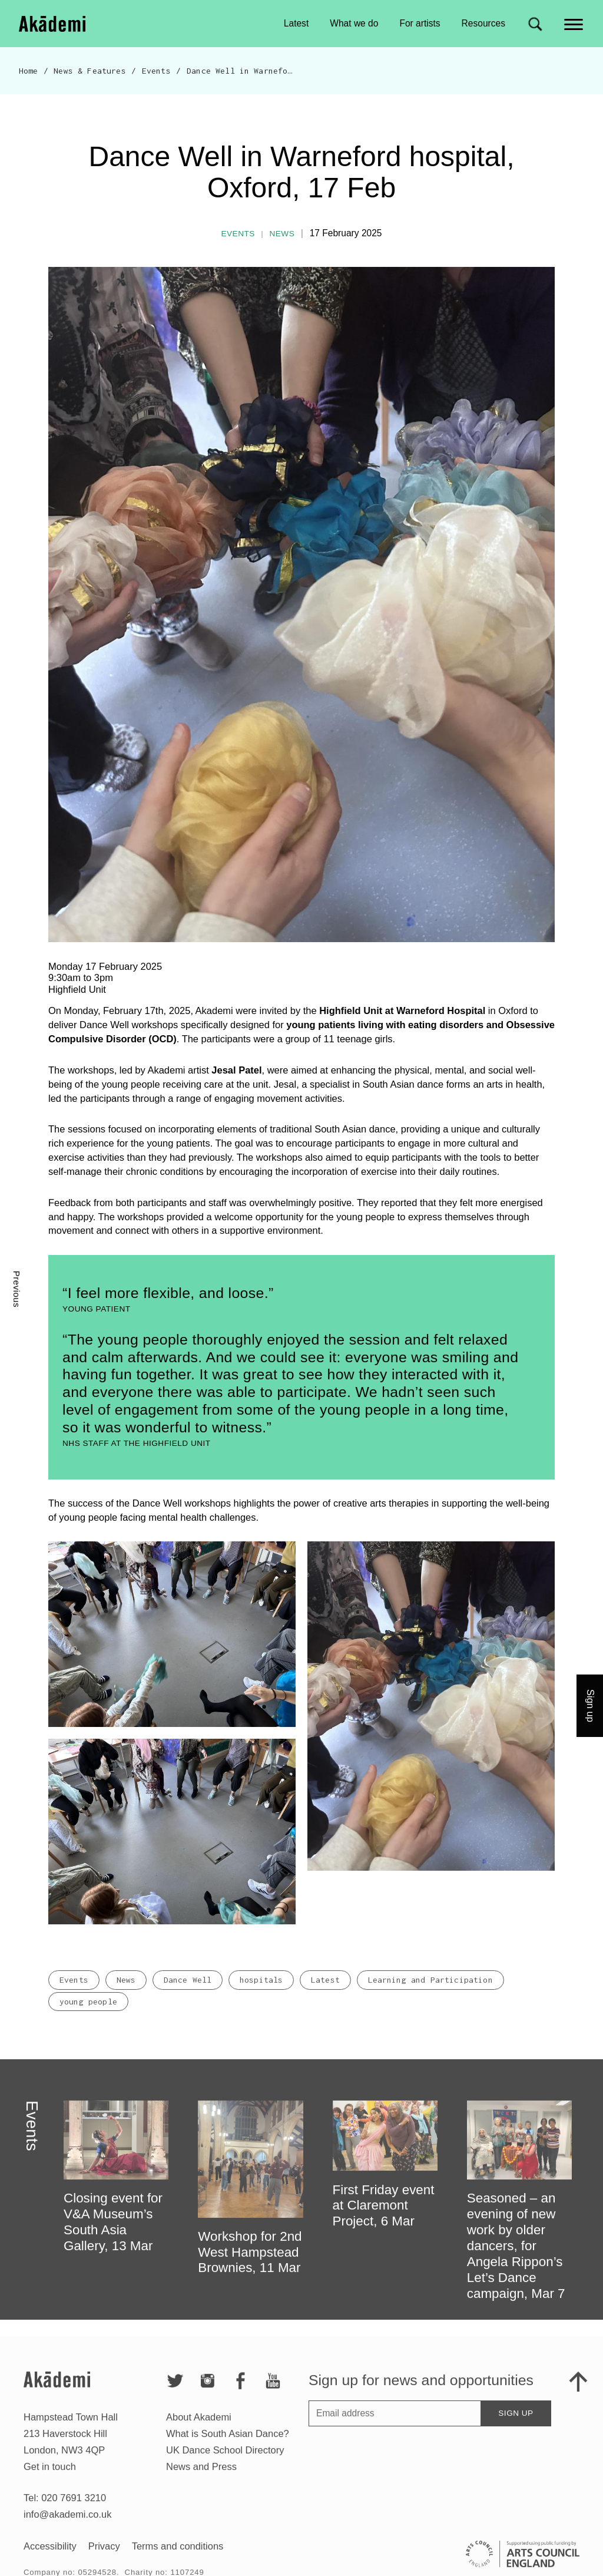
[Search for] (535, 24)
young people (88, 2015)
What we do (354, 23)
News (281, 233)
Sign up (515, 2426)
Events (156, 70)
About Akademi (198, 2430)
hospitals (261, 1993)
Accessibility (50, 2559)
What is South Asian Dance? (227, 2447)
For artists (419, 23)
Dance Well (188, 1993)
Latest (296, 23)
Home (28, 70)
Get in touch (50, 2480)
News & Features (89, 70)
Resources (483, 23)
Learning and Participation (430, 1993)
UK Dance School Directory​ (225, 2463)
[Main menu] (574, 23)
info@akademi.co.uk (67, 2527)
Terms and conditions (178, 2559)
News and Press (201, 2480)
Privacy (104, 2559)
